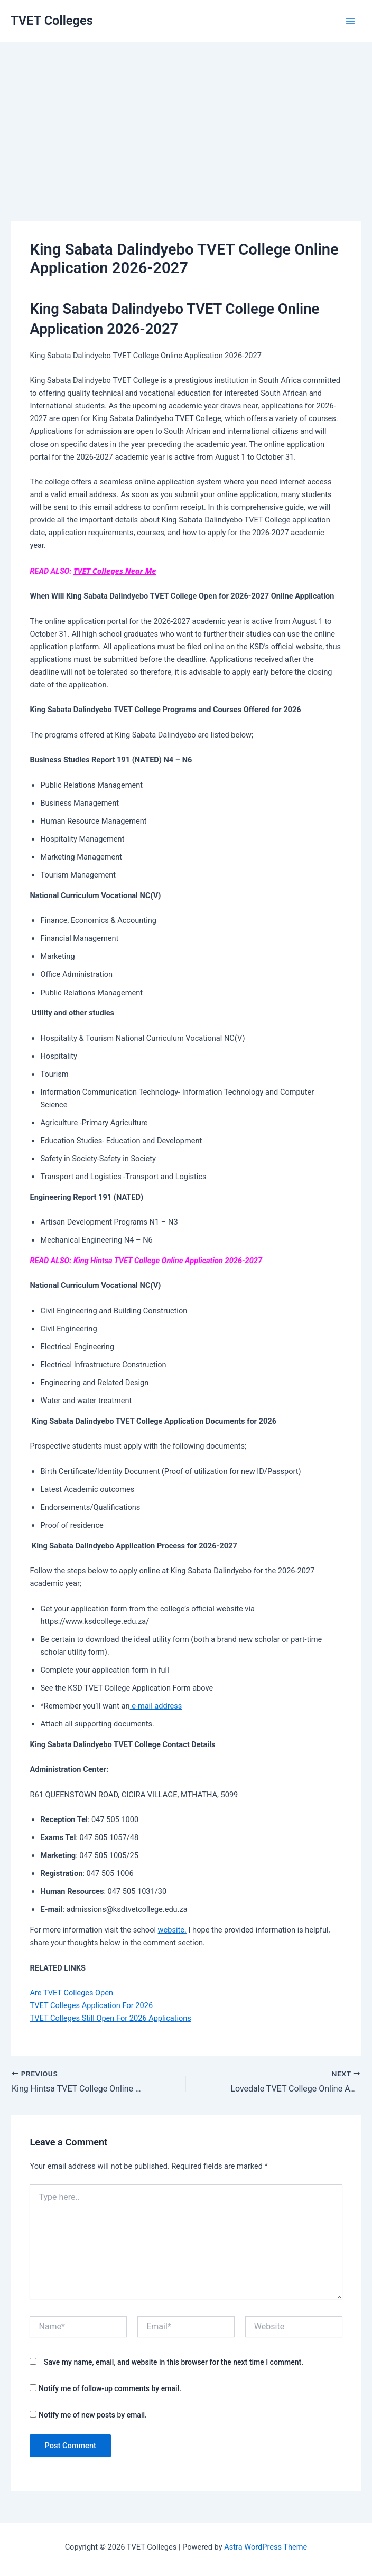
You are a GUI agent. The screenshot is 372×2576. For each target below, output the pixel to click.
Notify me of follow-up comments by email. (110, 2388)
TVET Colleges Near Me (114, 570)
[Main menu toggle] (350, 21)
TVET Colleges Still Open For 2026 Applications (110, 2018)
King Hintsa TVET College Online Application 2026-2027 (167, 1260)
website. (172, 1930)
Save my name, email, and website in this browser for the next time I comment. (173, 2362)
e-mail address (156, 1706)
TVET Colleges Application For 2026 (91, 2005)
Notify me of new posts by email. (93, 2415)
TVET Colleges (52, 20)
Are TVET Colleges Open (71, 1993)
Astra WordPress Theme (265, 2547)
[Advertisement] (186, 116)
